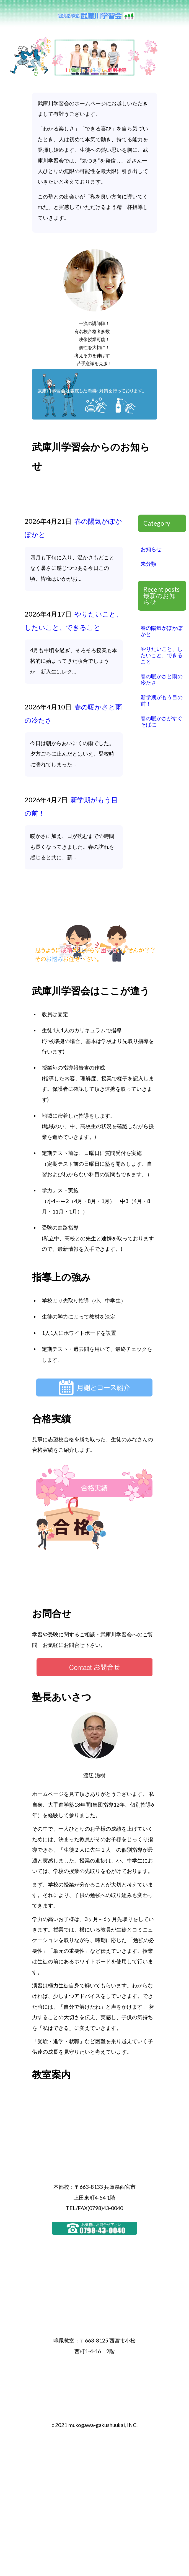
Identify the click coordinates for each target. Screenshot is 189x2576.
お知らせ (151, 549)
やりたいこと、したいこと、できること (162, 655)
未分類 (148, 563)
